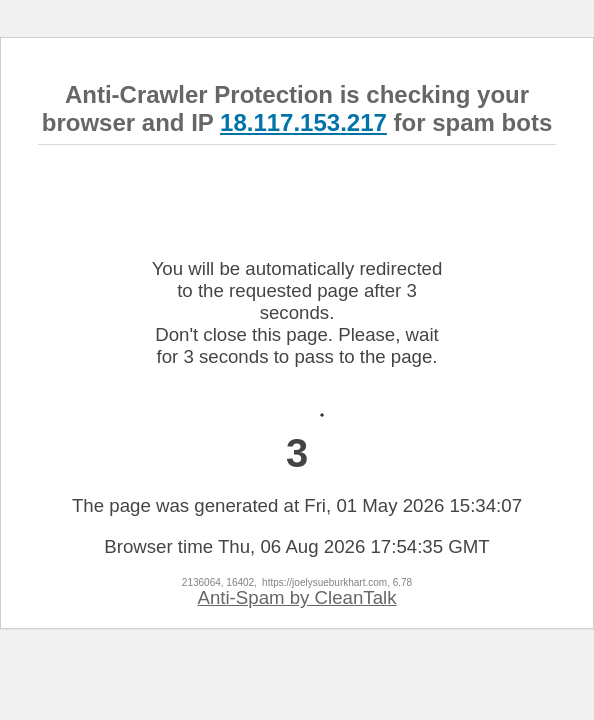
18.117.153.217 (303, 122)
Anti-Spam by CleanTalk (296, 597)
